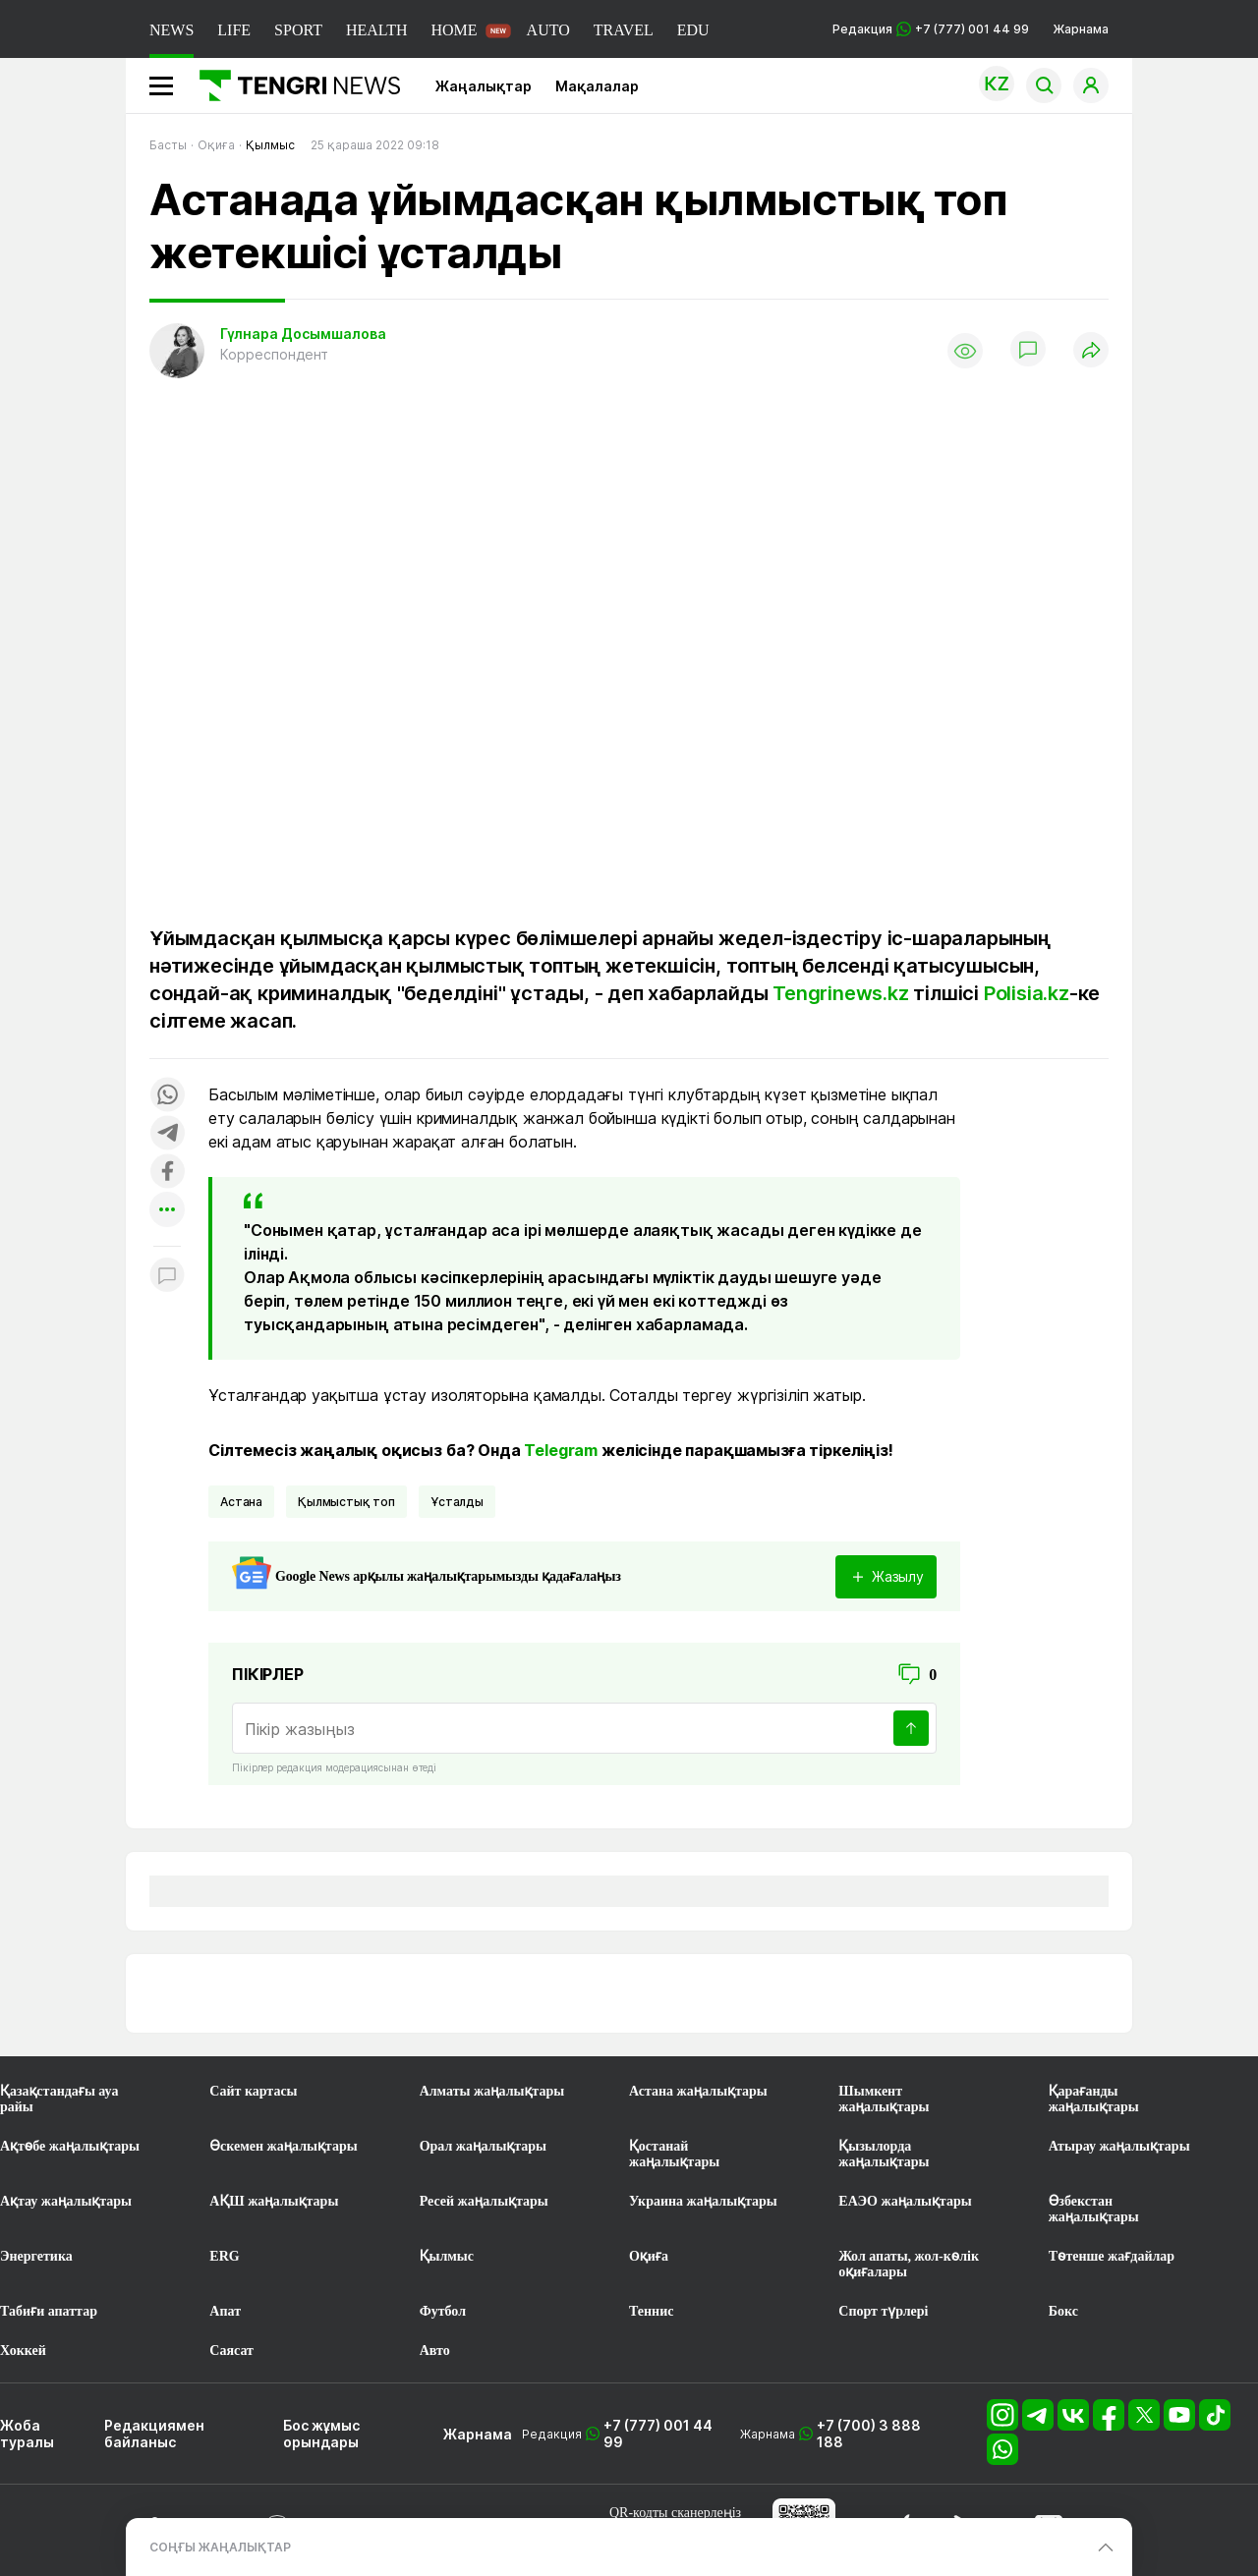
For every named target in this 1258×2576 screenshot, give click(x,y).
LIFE (234, 30)
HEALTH (377, 30)
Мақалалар (597, 86)
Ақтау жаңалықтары (66, 2201)
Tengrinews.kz (840, 993)
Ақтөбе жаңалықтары (70, 2146)
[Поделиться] (1091, 351)
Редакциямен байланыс (154, 2433)
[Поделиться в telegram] (167, 1134)
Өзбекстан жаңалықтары (1094, 2209)
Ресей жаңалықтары (484, 2201)
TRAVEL (624, 30)
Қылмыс (447, 2256)
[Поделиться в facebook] (167, 1172)
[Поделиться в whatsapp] (167, 1096)
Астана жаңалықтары (698, 2091)
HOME (453, 30)
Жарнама (1081, 29)
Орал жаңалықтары (483, 2146)
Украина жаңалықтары (703, 2201)
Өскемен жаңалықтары (283, 2146)
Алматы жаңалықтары (492, 2091)
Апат (225, 2311)
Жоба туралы (27, 2433)
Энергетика (36, 2256)
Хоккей (23, 2350)
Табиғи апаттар (48, 2311)
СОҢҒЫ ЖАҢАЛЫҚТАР (220, 2547)
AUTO (548, 30)
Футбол (443, 2311)
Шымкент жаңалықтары (883, 2099)
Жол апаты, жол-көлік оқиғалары (908, 2264)
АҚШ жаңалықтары (273, 2201)
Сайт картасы (253, 2091)
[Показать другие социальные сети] (167, 1211)
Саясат (231, 2350)
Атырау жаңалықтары (1119, 2146)
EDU (693, 30)
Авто (435, 2350)
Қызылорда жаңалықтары (883, 2154)
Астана (241, 1501)
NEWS (171, 30)
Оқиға (648, 2256)
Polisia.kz (1026, 993)
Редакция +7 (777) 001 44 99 (930, 29)
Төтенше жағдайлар (1111, 2256)
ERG (224, 2256)
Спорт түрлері (883, 2311)
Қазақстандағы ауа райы (59, 2099)
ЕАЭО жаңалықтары (904, 2201)
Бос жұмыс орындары (321, 2433)
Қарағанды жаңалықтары (1094, 2099)
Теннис (651, 2311)
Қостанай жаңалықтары (674, 2154)
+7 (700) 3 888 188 (869, 2433)
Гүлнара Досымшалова (303, 333)
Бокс (1063, 2311)
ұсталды (457, 1501)
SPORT (298, 30)
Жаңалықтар (483, 86)
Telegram (561, 1450)
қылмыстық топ (346, 1501)
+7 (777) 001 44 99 (658, 2433)
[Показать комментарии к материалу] (167, 1276)
